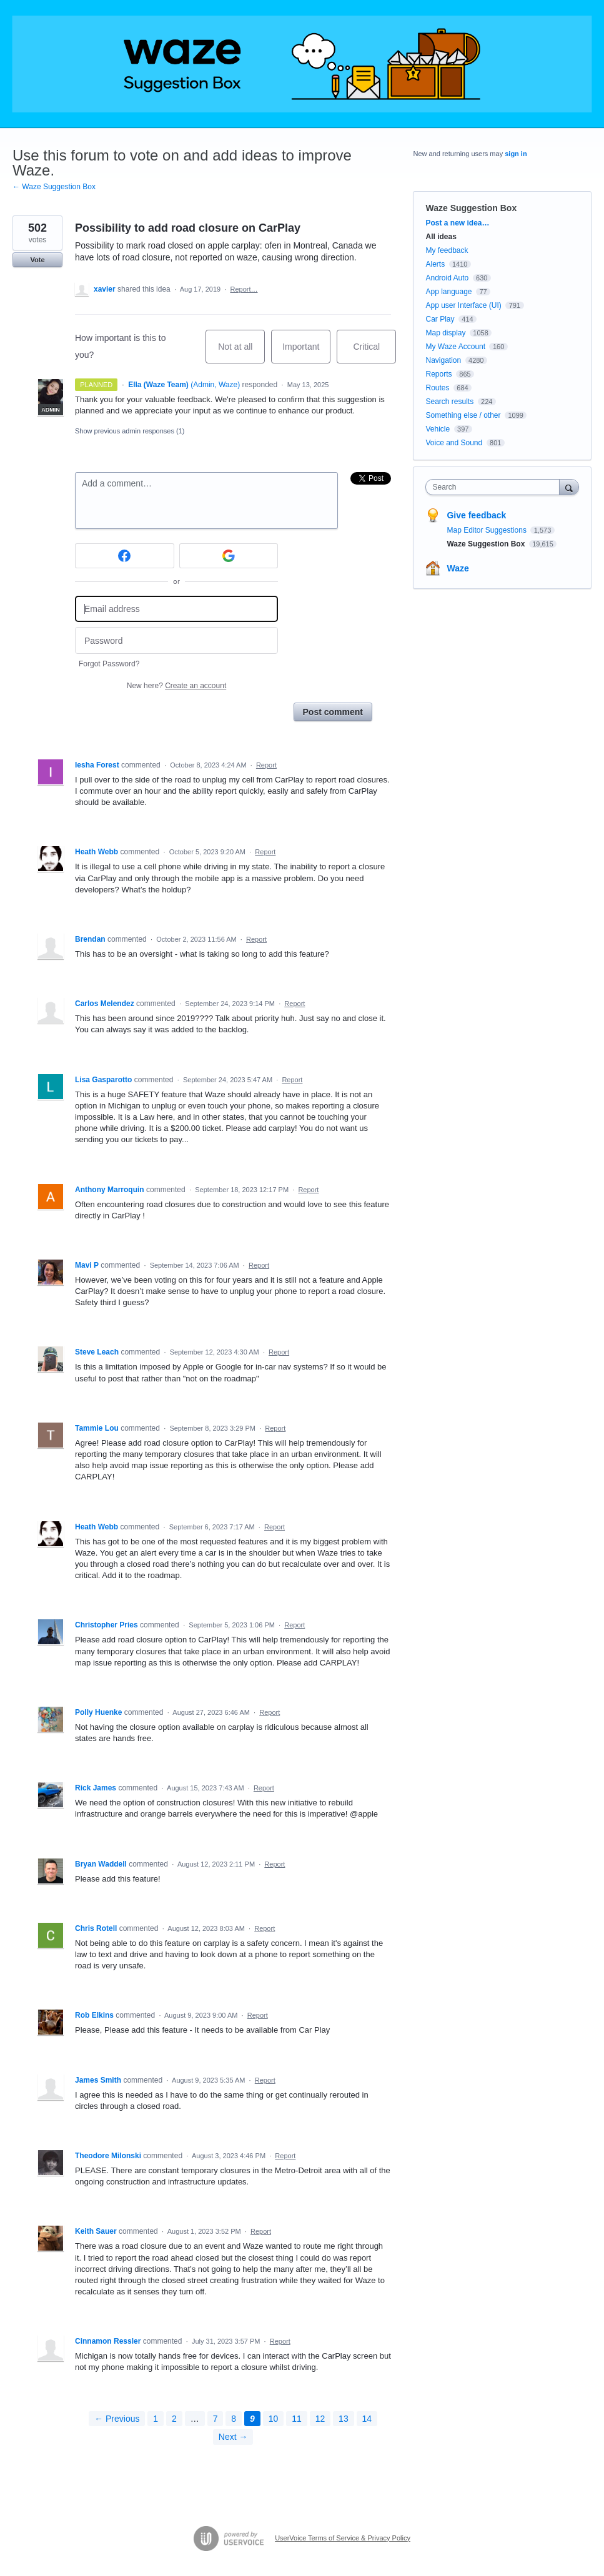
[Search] (569, 487)
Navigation (443, 360)
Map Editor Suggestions (487, 530)
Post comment (333, 712)
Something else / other (462, 415)
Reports (438, 374)
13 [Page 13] (344, 2419)
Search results (449, 401)
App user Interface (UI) (463, 305)
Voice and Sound (453, 442)
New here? (176, 685)
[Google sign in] (229, 555)
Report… (243, 289)
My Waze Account (455, 346)
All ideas (440, 236)
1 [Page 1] (155, 2419)
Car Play (439, 319)
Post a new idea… (457, 223)
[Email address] (176, 609)
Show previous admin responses (129, 431)
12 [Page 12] (320, 2419)
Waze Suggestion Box (471, 208)
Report (266, 765)
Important (306, 352)
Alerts (435, 264)
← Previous (116, 2419)
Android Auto (446, 278)
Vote (37, 260)
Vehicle (437, 429)
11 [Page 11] (297, 2419)
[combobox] (495, 487)
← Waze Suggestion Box (54, 186)
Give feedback (476, 515)
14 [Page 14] (367, 2419)
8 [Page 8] (233, 2419)
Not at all (241, 352)
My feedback (446, 250)
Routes (437, 387)
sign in (516, 153)
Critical (374, 352)
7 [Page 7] (215, 2419)
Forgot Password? (109, 663)
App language (448, 291)
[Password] (176, 640)
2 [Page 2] (174, 2419)
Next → (233, 2437)
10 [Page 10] (274, 2419)
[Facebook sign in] (124, 555)
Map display (445, 332)
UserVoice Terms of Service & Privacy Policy (342, 2538)
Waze (457, 568)
